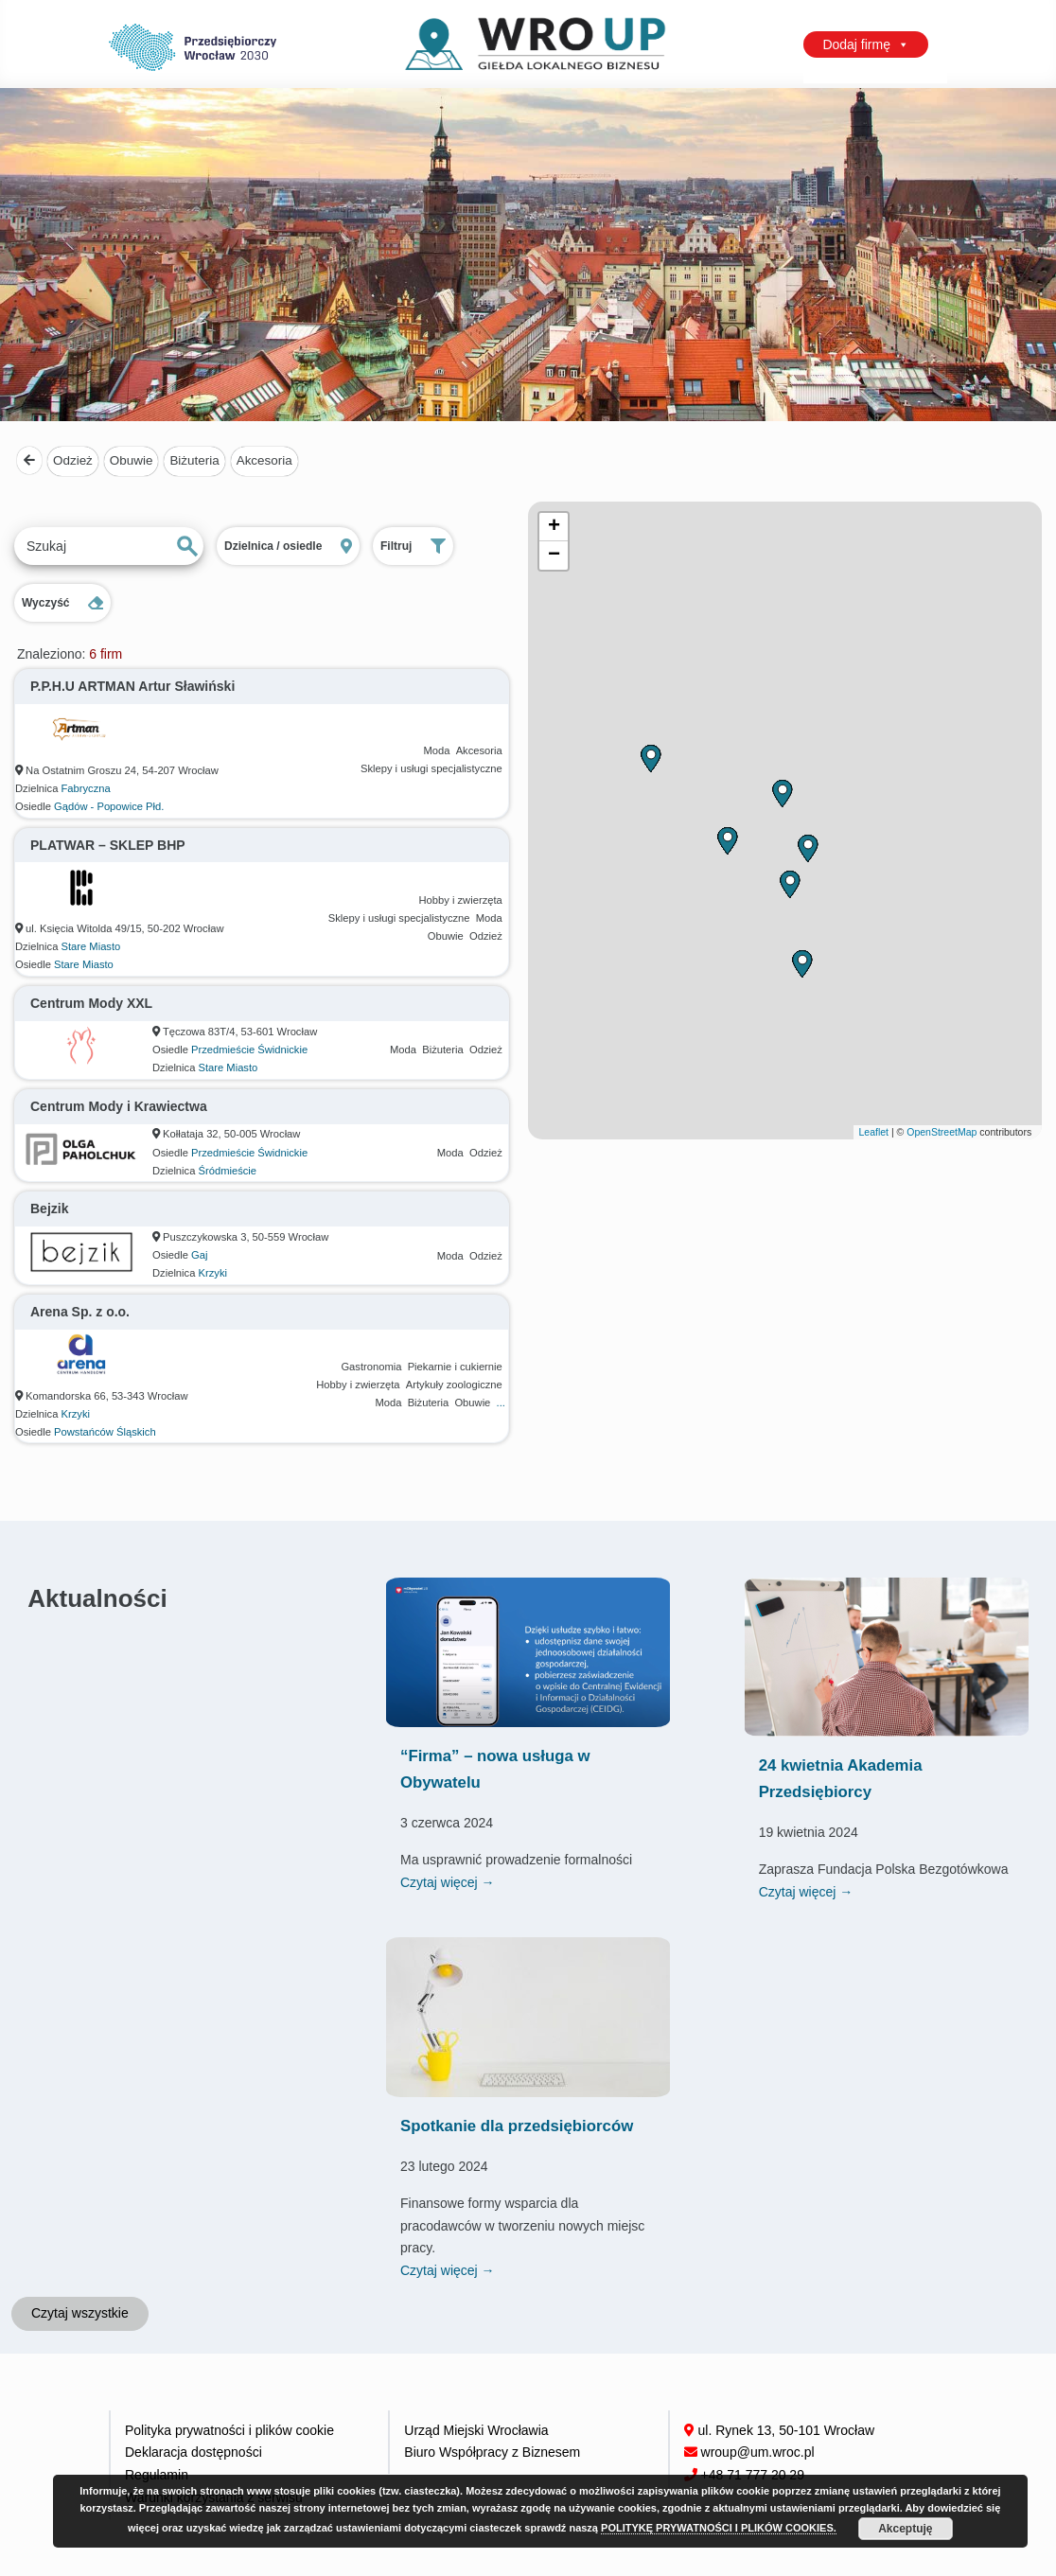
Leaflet (873, 1132)
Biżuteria (194, 460)
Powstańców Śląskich (105, 1432)
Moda (436, 750)
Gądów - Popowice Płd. (109, 806)
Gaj (199, 1255)
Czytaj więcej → (447, 1882)
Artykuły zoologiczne (454, 1384)
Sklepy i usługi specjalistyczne (431, 768)
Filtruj (413, 546)
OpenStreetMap (941, 1132)
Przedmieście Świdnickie (249, 1049)
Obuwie (131, 460)
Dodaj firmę (865, 44)
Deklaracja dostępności (193, 2452)
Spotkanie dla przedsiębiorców (516, 2126)
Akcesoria (264, 460)
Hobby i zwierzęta (460, 900)
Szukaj (186, 546)
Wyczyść (62, 602)
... (501, 1402)
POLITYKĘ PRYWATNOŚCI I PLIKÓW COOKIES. (718, 2527)
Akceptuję (905, 2528)
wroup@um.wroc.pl (758, 2452)
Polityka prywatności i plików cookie (229, 2430)
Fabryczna (86, 788)
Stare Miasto (91, 946)
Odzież (73, 460)
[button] (789, 884)
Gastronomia (371, 1366)
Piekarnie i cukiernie (455, 1366)
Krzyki (213, 1273)
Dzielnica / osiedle (288, 546)
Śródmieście (228, 1170)
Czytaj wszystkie (80, 2312)
